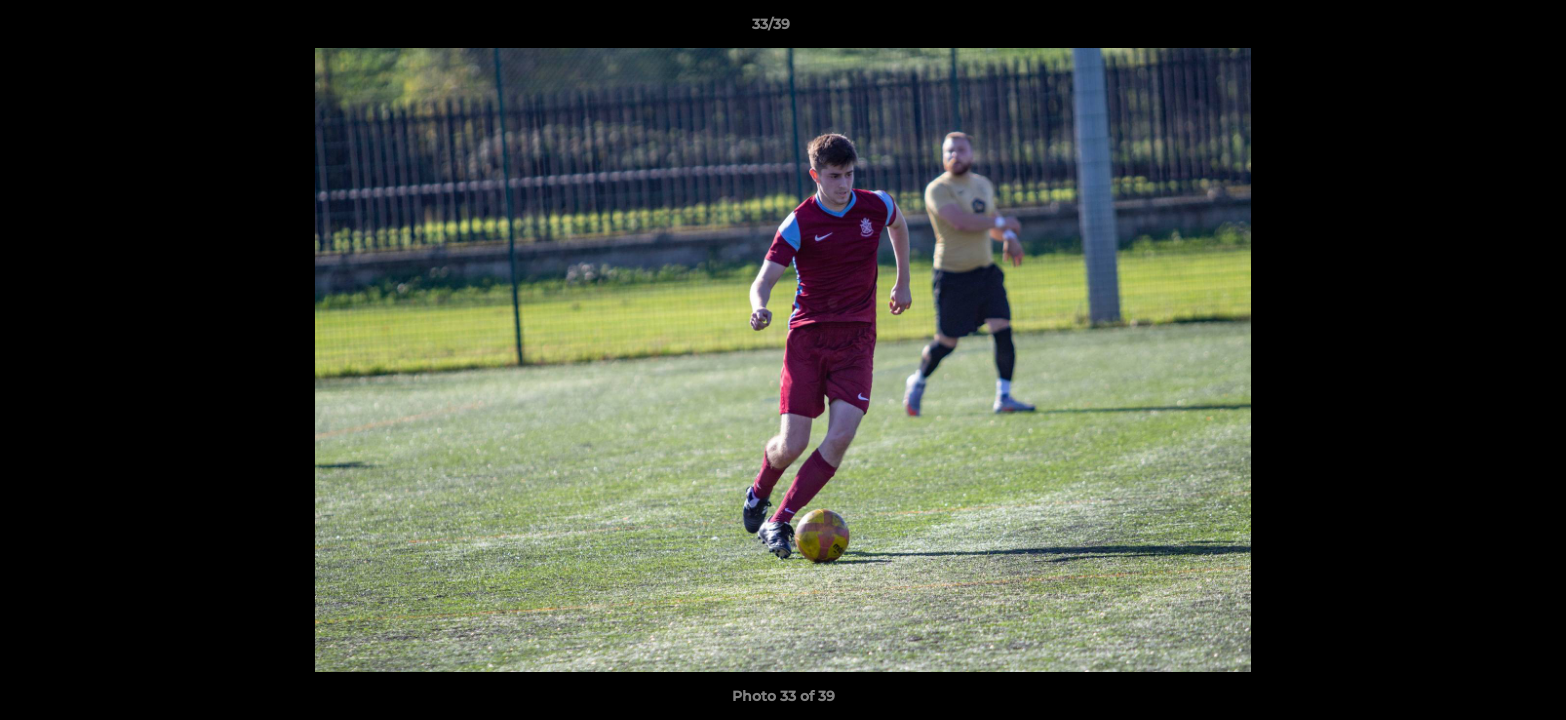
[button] (1482, 29)
